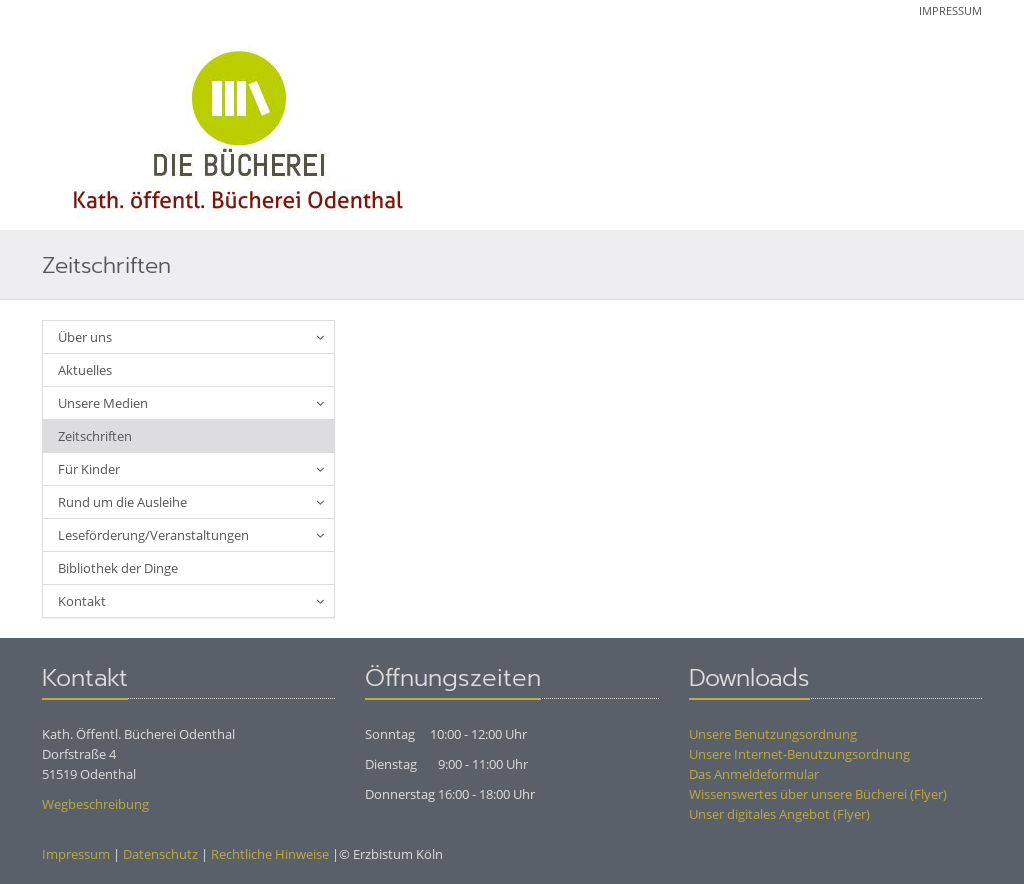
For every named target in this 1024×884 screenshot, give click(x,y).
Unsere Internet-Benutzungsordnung (799, 754)
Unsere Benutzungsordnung (773, 734)
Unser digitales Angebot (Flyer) (779, 814)
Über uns (85, 337)
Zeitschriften (95, 436)
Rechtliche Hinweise (270, 854)
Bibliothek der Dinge (118, 568)
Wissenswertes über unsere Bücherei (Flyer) (818, 794)
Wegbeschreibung (95, 804)
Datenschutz (160, 854)
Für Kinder (89, 469)
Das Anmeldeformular (754, 774)
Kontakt (82, 601)
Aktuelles (85, 370)
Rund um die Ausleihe (122, 502)
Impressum (950, 10)
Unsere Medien (103, 403)
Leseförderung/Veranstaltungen (153, 535)
